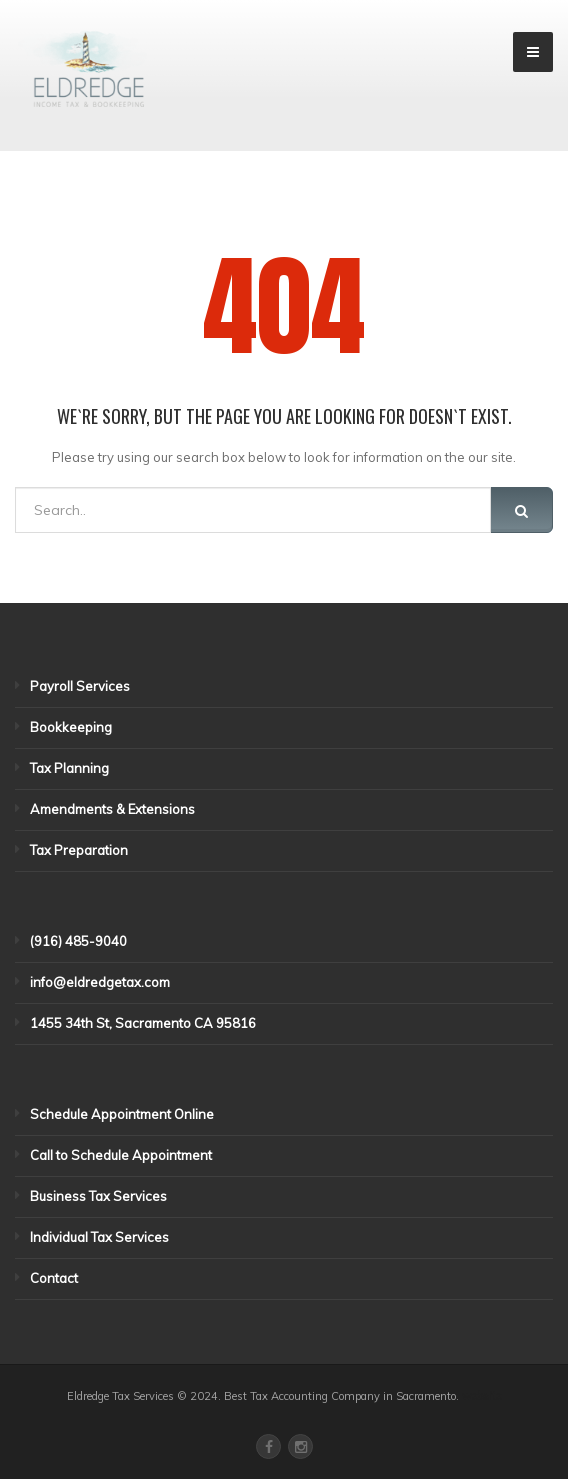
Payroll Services (80, 686)
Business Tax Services (98, 1196)
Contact (54, 1278)
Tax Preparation (79, 850)
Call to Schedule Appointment (121, 1155)
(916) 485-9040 (78, 941)
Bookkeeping (71, 727)
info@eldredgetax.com (100, 982)
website (481, 1396)
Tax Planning (69, 768)
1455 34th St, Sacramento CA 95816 (143, 1023)
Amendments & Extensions (112, 809)
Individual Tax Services (99, 1237)
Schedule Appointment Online (122, 1114)
